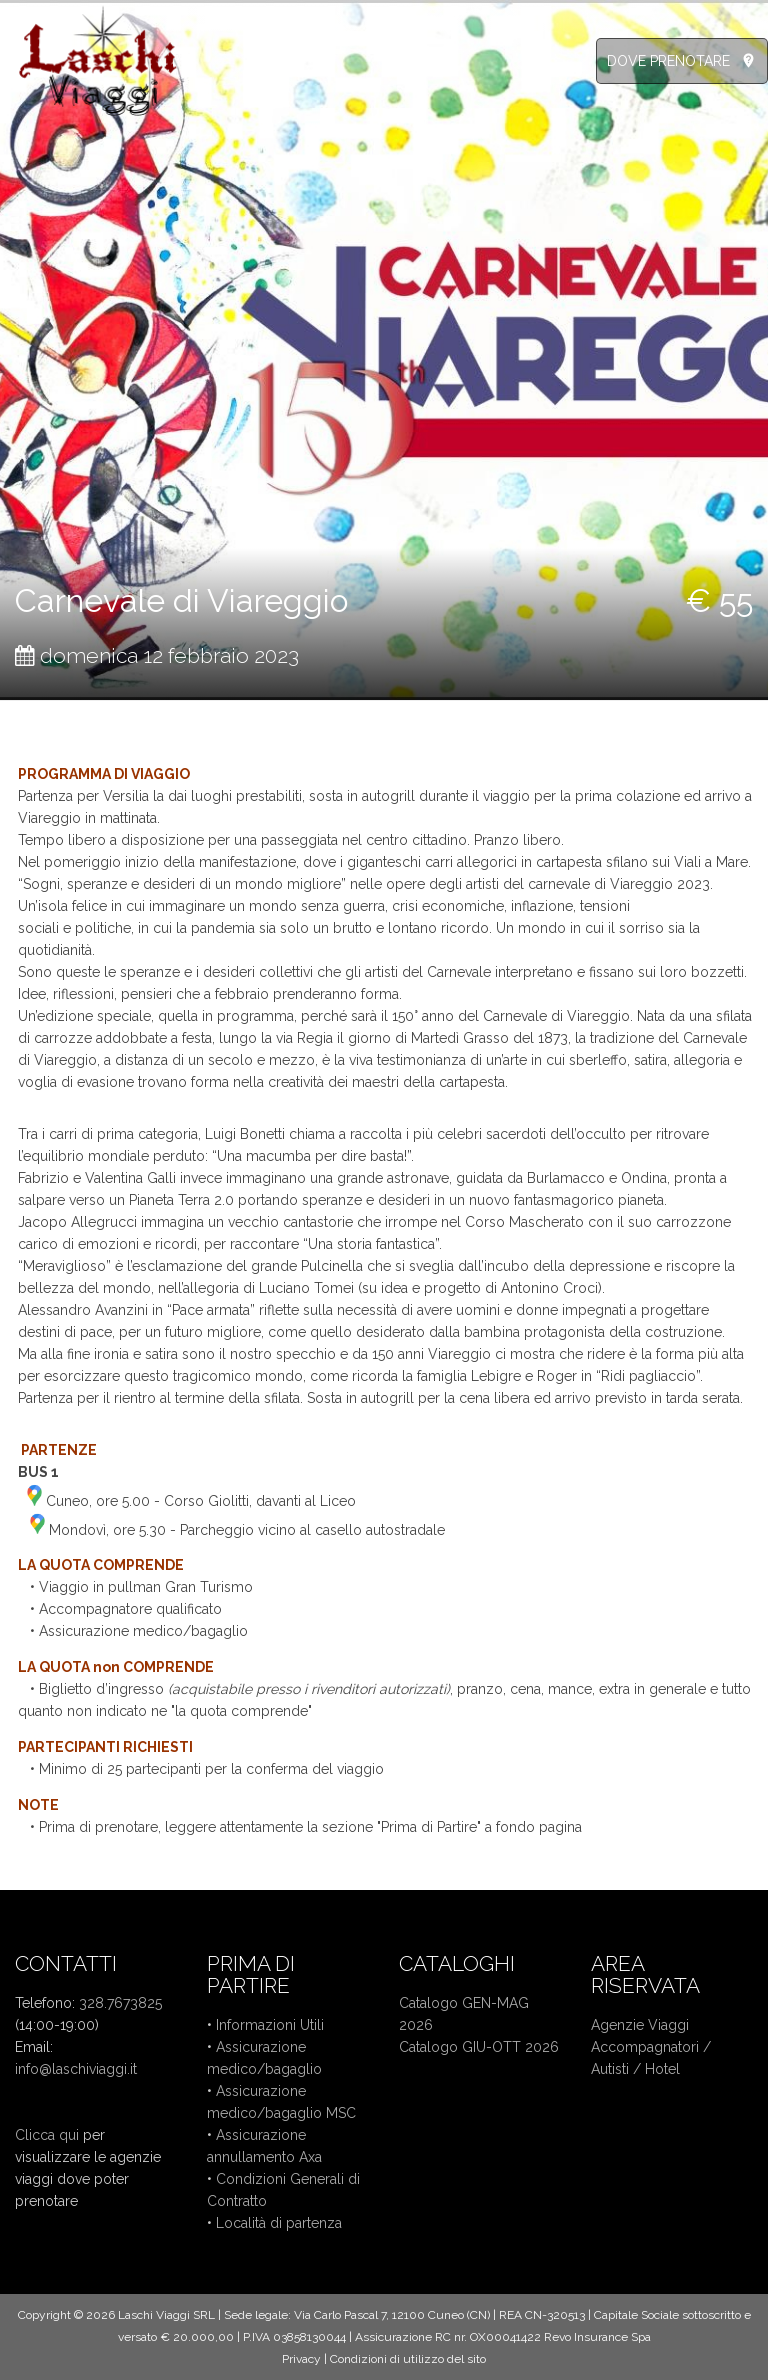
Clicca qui (47, 2135)
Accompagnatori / (651, 2047)
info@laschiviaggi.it (76, 2069)
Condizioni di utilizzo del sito (408, 2359)
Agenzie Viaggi (640, 2025)
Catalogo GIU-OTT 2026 (479, 2047)
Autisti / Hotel (635, 2069)
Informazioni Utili (270, 2025)
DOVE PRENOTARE (668, 61)
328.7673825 (120, 2003)
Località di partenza (279, 2223)
